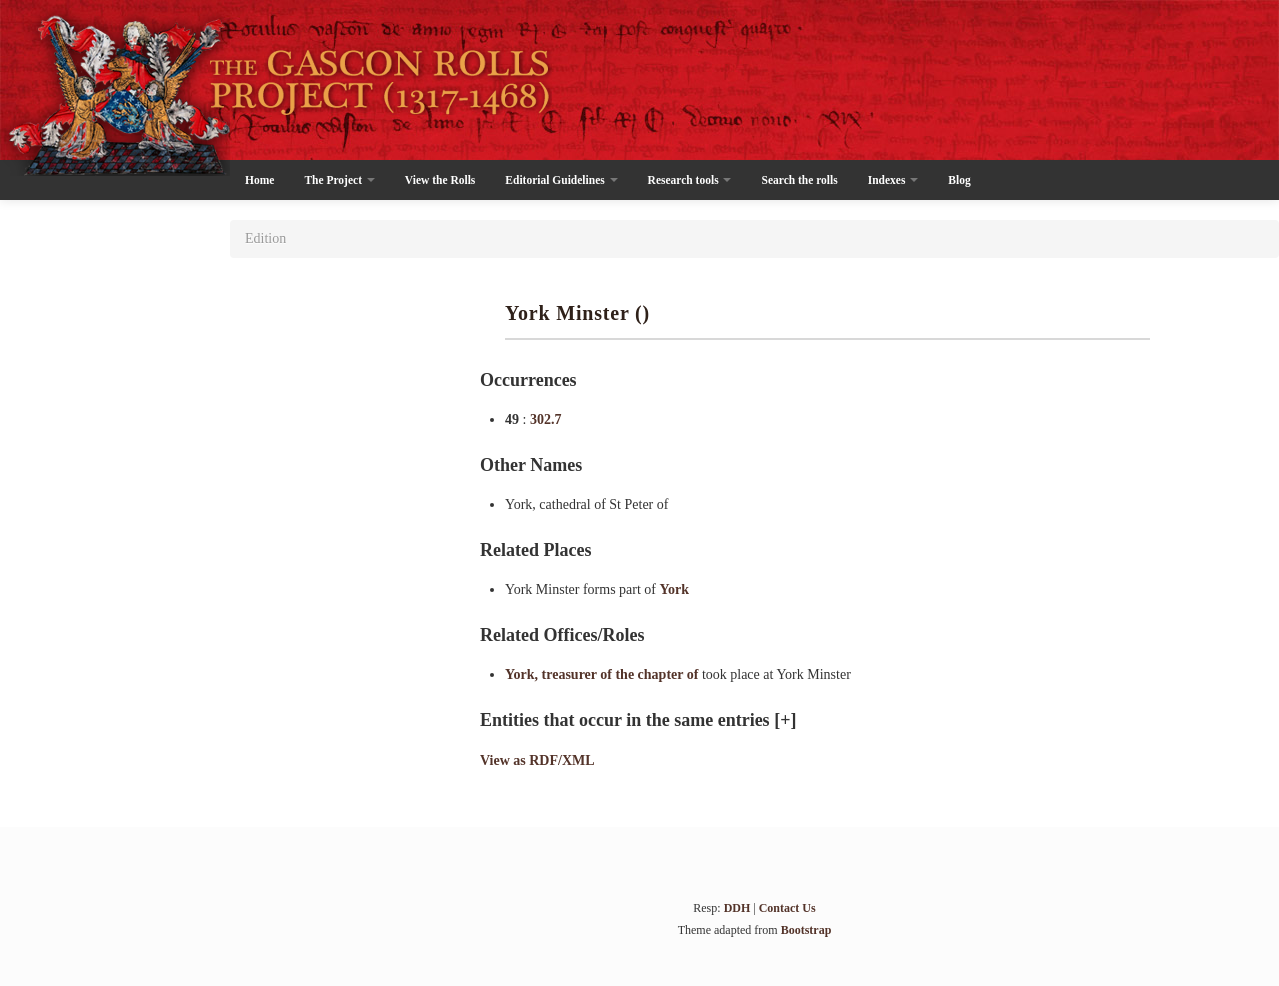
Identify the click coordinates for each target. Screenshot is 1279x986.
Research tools (690, 180)
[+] (785, 720)
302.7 (546, 419)
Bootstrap (806, 930)
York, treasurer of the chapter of (603, 674)
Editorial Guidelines (561, 180)
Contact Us (787, 908)
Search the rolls (799, 180)
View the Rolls (440, 180)
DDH (737, 908)
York (675, 589)
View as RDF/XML (537, 760)
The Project (339, 180)
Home (259, 180)
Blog (959, 180)
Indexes (893, 180)
